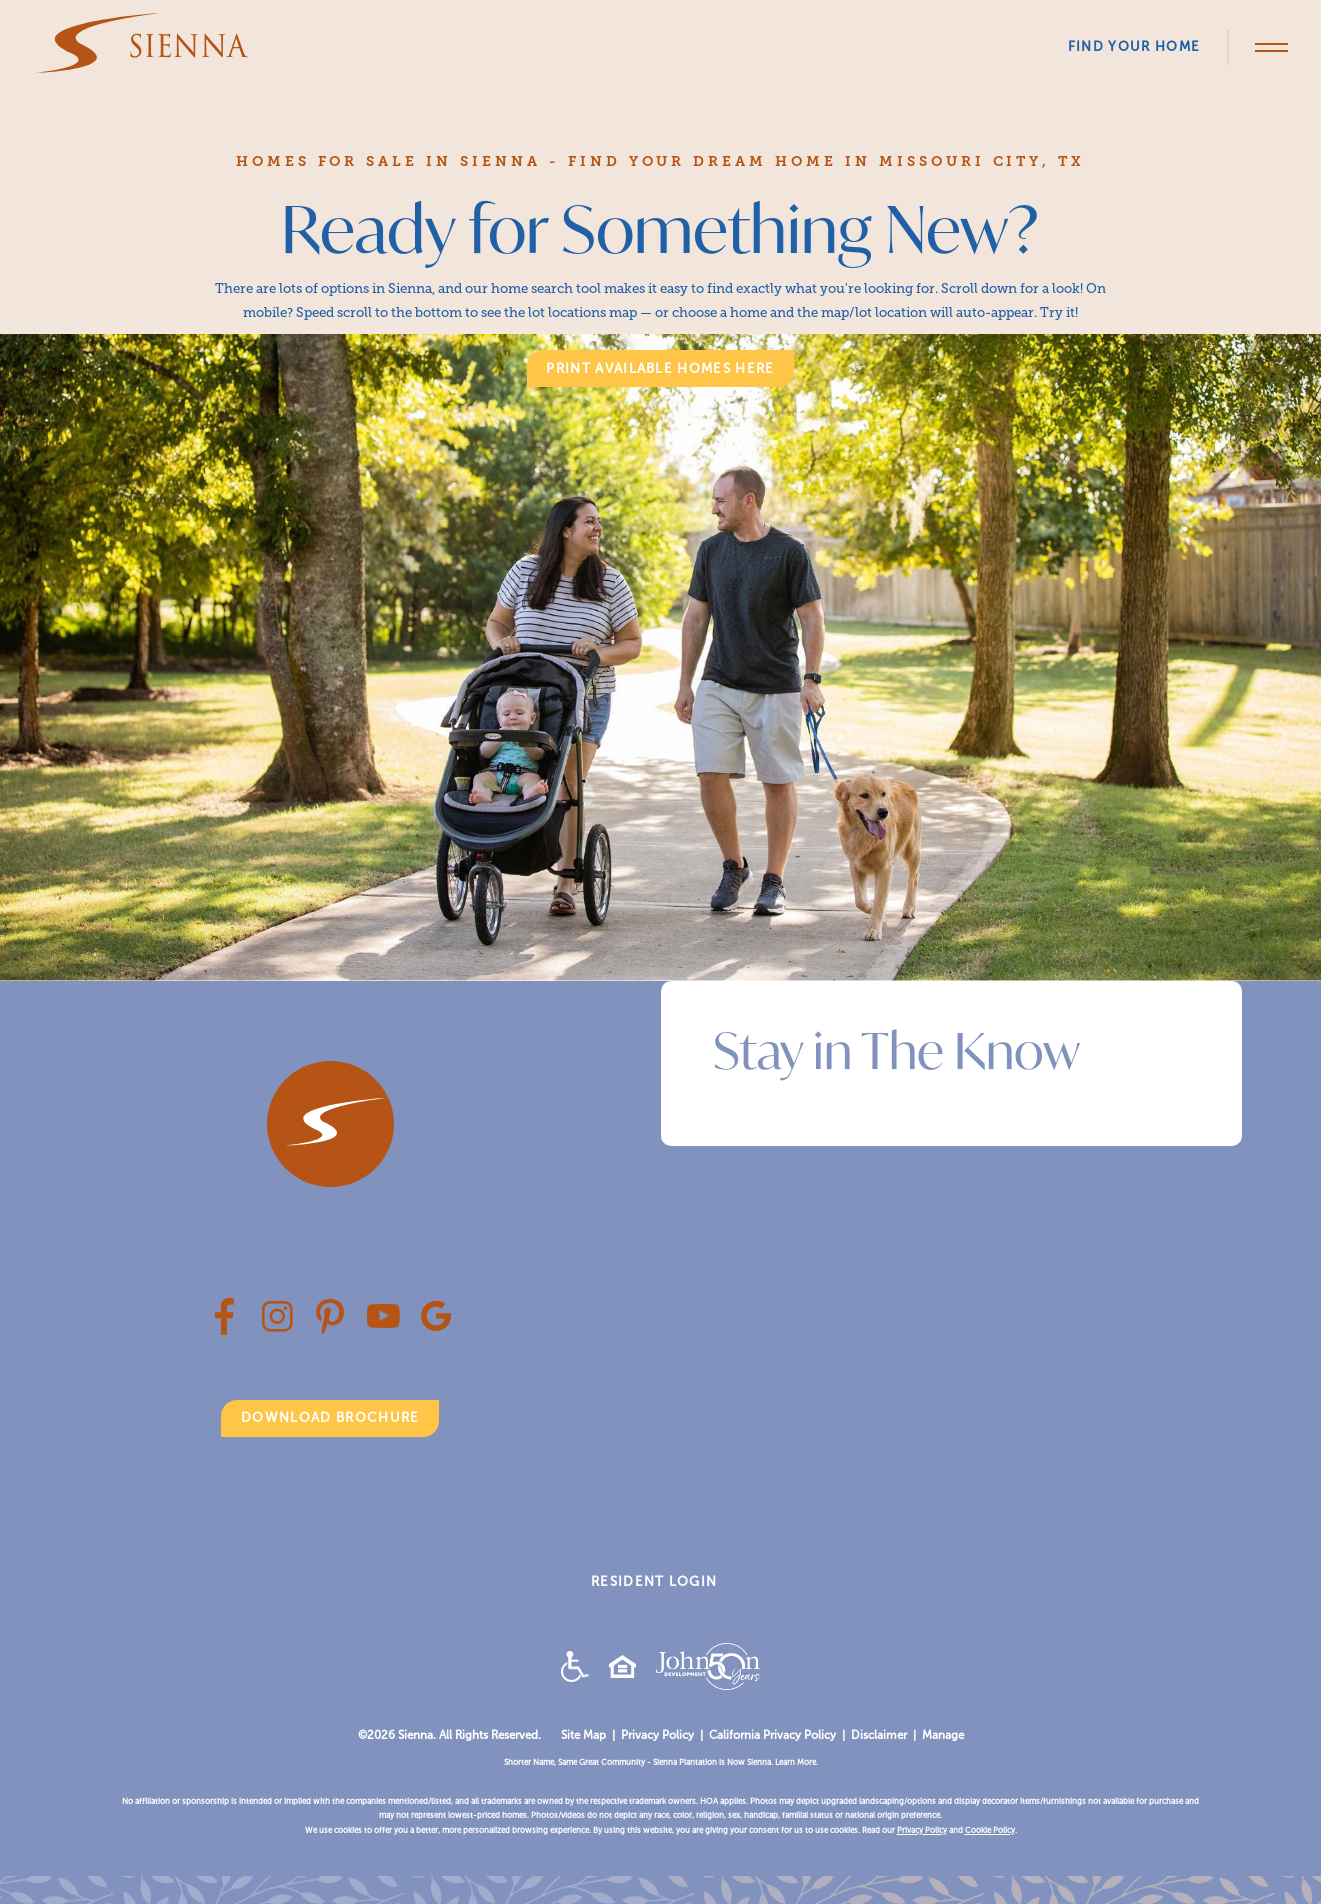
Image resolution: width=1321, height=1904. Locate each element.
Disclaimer (879, 1735)
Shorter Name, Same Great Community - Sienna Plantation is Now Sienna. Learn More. (661, 1762)
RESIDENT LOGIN (654, 1581)
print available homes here (660, 368)
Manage (943, 1735)
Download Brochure (330, 1417)
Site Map (583, 1735)
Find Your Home (1134, 46)
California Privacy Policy (772, 1735)
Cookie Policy (990, 1830)
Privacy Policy (657, 1735)
